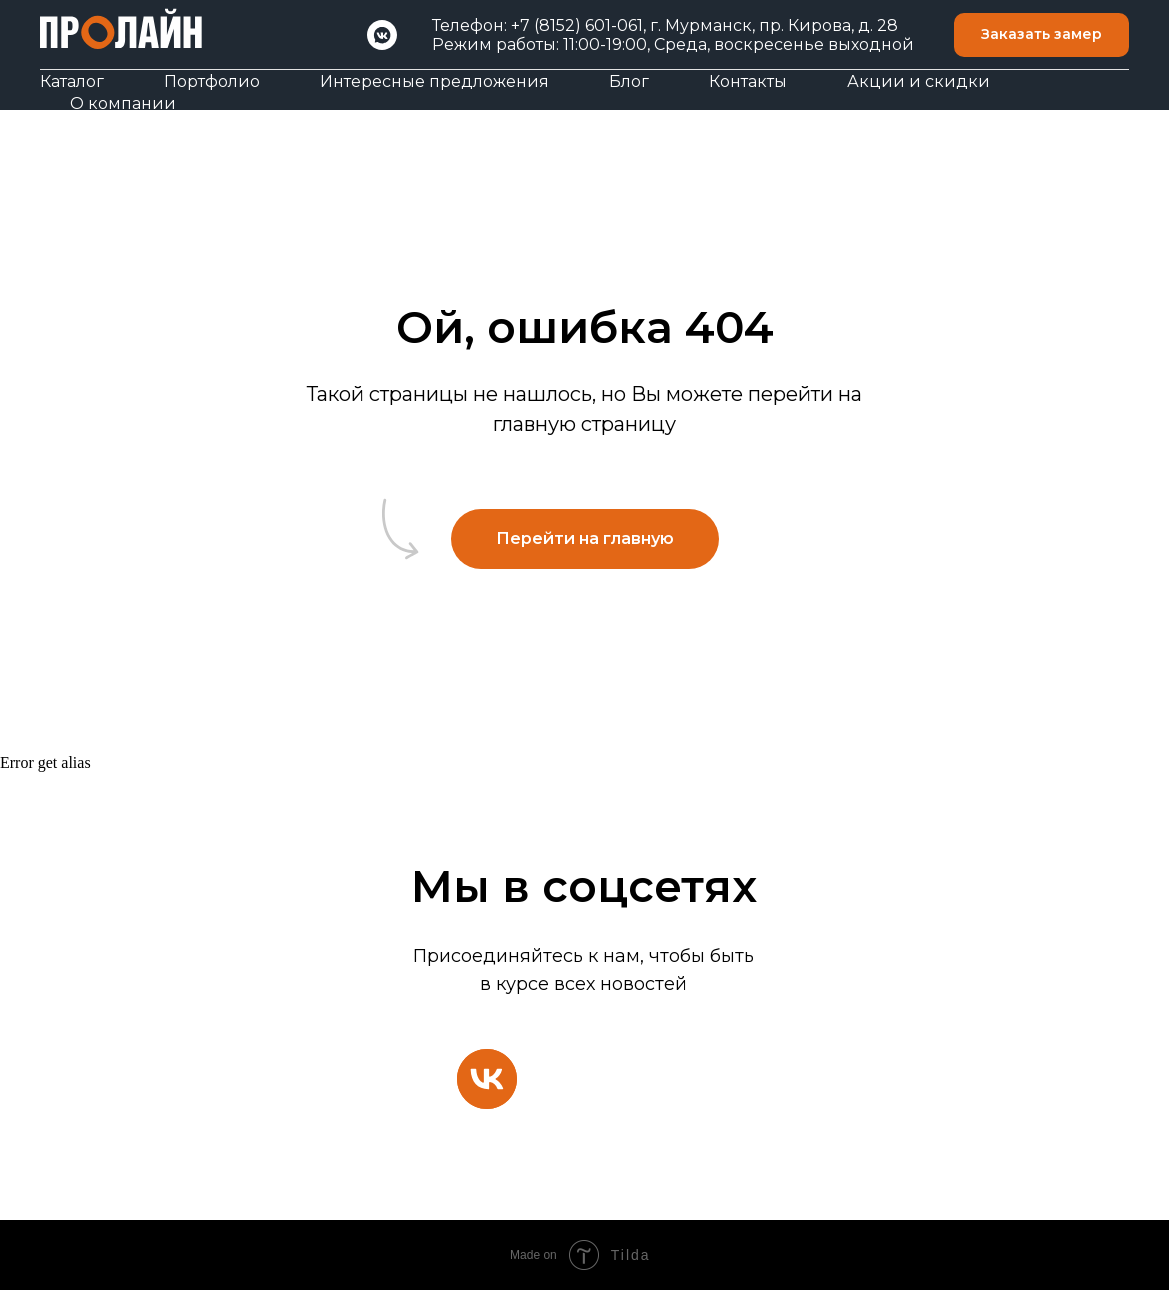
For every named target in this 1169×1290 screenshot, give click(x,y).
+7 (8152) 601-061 (577, 25)
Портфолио (212, 81)
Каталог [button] (72, 81)
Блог (629, 81)
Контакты (748, 81)
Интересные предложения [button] (434, 81)
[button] (1041, 35)
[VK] (382, 35)
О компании (123, 103)
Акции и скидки (918, 81)
